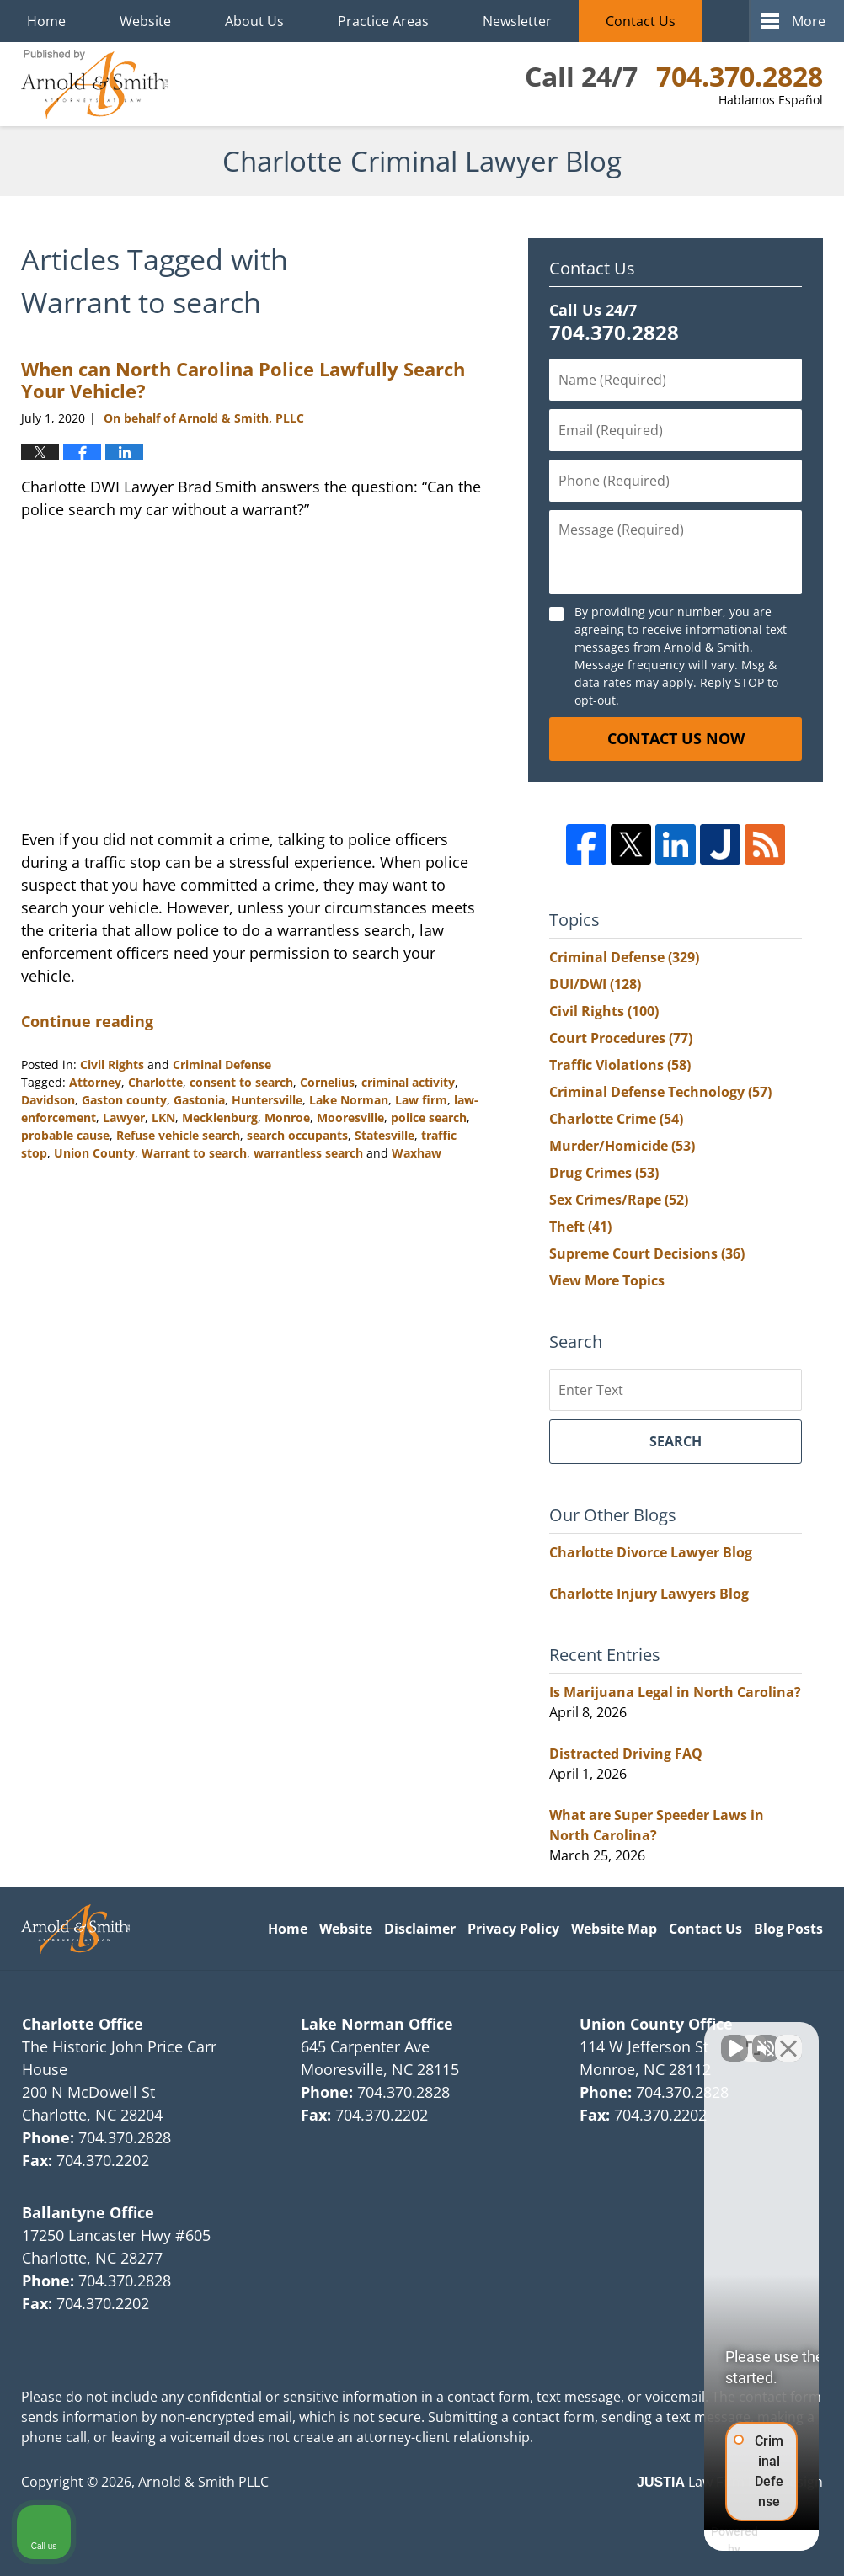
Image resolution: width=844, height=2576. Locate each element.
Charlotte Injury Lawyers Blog (649, 1593)
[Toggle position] (753, 2038)
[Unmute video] (545, 2038)
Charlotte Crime (616, 1119)
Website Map (614, 1928)
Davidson (48, 1100)
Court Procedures (620, 1038)
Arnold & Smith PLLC (203, 2481)
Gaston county (124, 1100)
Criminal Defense (222, 1064)
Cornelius (327, 1082)
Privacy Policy (513, 1928)
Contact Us (641, 21)
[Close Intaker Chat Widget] (788, 2038)
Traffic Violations (620, 1065)
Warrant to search (194, 1153)
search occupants (297, 1135)
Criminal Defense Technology (660, 1092)
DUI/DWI (595, 984)
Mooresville (350, 1118)
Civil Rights (112, 1064)
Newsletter (517, 21)
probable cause (65, 1135)
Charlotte (155, 1082)
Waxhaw (416, 1153)
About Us (254, 21)
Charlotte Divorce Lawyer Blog (650, 1552)
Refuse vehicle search (178, 1135)
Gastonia (199, 1100)
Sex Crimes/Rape (618, 1199)
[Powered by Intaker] (701, 2541)
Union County (94, 1153)
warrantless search (308, 1153)
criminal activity (408, 1082)
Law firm (421, 1100)
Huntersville (267, 1100)
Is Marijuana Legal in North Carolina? (675, 1692)
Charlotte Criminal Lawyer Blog (94, 84)
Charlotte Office (82, 2024)
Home (46, 21)
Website (145, 21)
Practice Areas (383, 21)
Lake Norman (348, 1100)
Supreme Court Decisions (647, 1253)
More (808, 21)
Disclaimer (420, 1928)
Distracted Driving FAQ (625, 1753)
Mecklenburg (220, 1118)
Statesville (384, 1135)
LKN (163, 1118)
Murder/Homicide (622, 1145)
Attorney (95, 1082)
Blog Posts (788, 1928)
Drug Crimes (604, 1172)
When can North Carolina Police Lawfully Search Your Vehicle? (243, 379)
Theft (580, 1226)
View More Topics (607, 1280)
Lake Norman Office (377, 2024)
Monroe (287, 1118)
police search (429, 1118)
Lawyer (124, 1118)
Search (675, 1441)
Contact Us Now (676, 738)
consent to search (241, 1082)
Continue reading (87, 1021)
